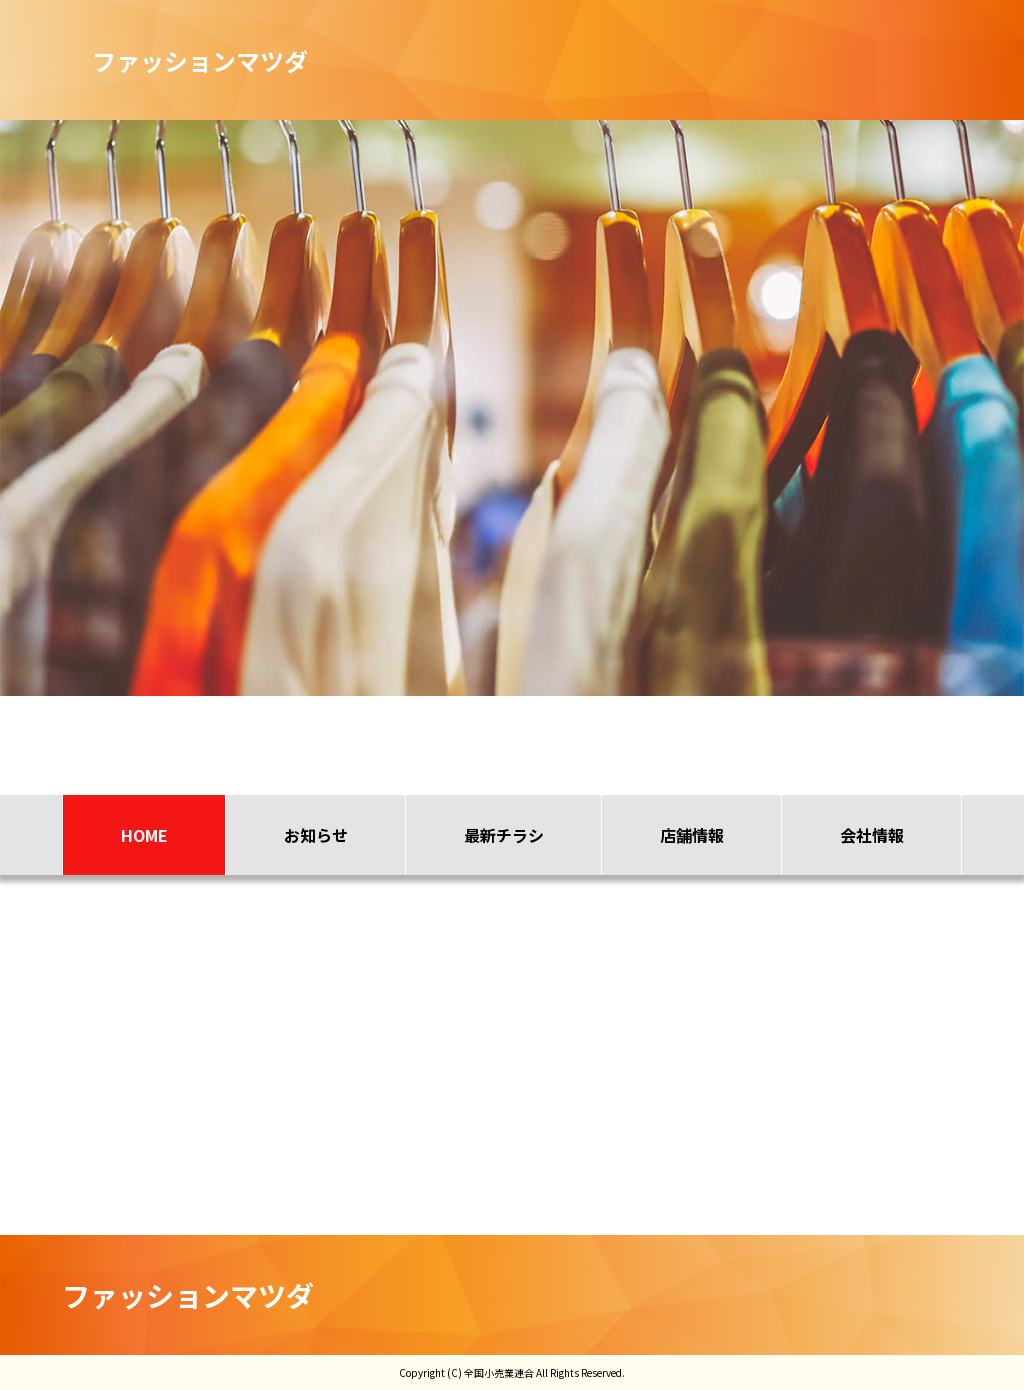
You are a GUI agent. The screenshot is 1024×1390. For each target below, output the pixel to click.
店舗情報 (692, 835)
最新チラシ (504, 835)
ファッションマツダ (188, 1295)
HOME (144, 835)
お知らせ (316, 835)
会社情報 (872, 835)
